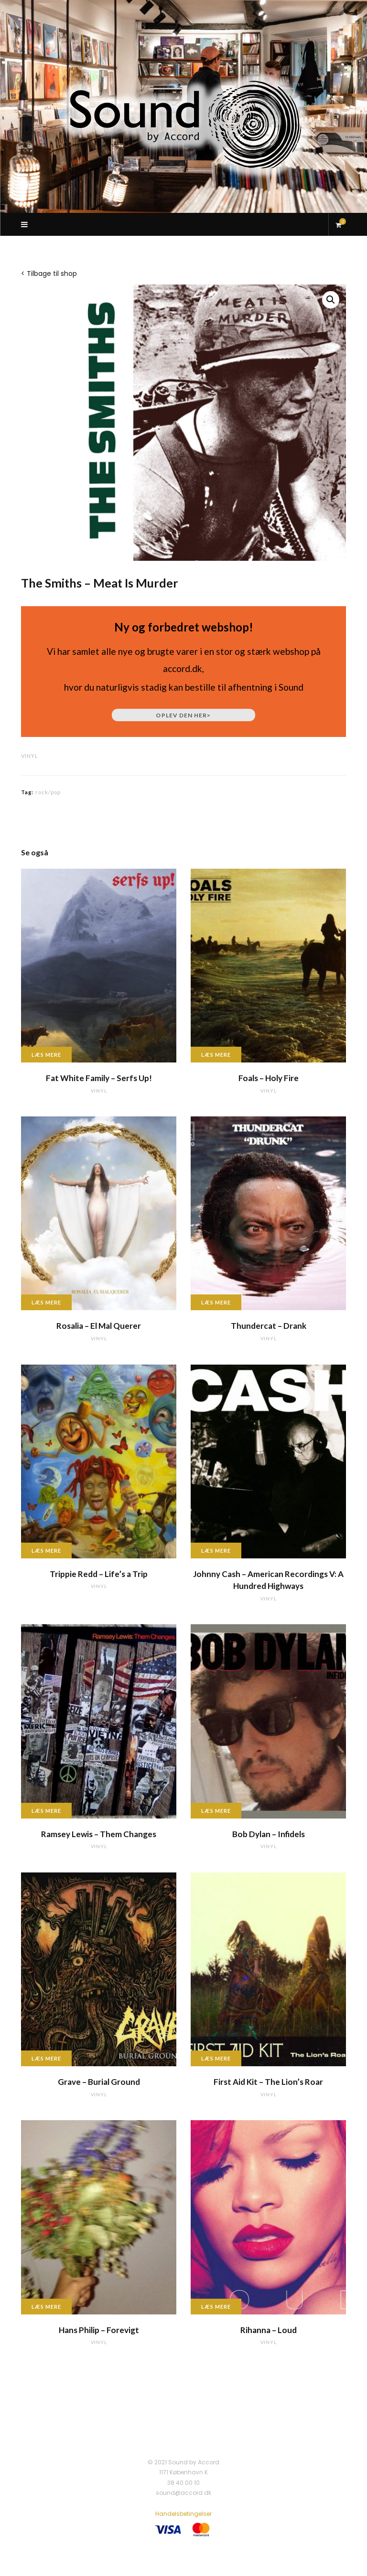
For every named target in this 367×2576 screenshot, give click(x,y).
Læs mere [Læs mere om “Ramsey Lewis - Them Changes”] (46, 1811)
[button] (330, 299)
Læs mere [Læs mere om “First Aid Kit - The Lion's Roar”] (216, 2058)
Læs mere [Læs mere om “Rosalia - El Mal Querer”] (46, 1302)
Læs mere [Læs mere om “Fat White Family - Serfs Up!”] (46, 1054)
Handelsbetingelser (183, 2514)
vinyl (29, 756)
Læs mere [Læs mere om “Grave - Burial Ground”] (46, 2058)
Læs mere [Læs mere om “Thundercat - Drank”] (216, 1302)
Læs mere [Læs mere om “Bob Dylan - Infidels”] (216, 1811)
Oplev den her (183, 715)
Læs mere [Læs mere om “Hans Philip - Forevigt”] (46, 2306)
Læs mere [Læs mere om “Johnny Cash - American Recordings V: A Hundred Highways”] (216, 1550)
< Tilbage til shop (49, 273)
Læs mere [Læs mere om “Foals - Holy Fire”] (216, 1054)
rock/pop (48, 792)
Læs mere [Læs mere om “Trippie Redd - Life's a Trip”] (46, 1550)
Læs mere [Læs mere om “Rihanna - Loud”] (216, 2306)
